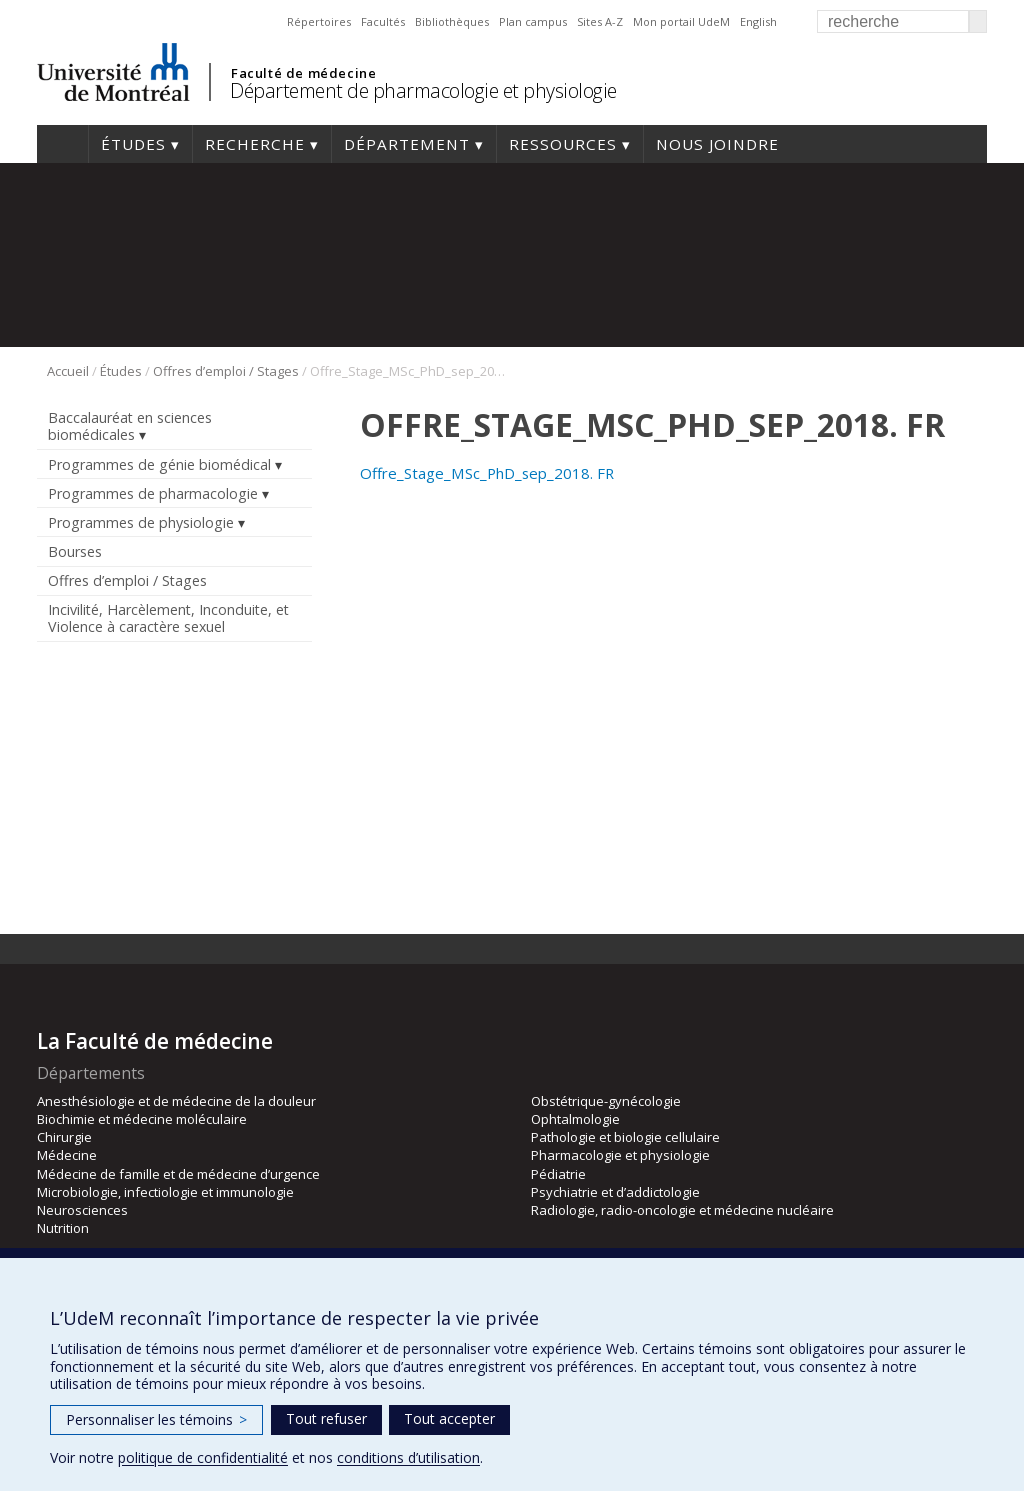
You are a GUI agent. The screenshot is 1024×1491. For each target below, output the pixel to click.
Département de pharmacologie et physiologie (423, 90)
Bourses (75, 551)
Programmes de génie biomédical (159, 464)
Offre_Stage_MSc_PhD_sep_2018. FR (487, 473)
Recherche (255, 144)
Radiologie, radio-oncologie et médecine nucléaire (682, 1210)
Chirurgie (64, 1137)
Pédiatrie (558, 1174)
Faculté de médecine (303, 73)
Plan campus (533, 21)
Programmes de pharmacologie (153, 493)
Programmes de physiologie (141, 522)
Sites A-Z (600, 21)
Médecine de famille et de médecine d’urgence (178, 1174)
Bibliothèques (452, 21)
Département (407, 144)
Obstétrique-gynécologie (606, 1101)
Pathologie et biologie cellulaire (625, 1137)
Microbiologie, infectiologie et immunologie (165, 1192)
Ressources (563, 144)
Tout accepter (449, 1418)
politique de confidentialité (203, 1457)
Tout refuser (326, 1418)
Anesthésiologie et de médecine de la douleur (176, 1101)
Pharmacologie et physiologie (620, 1155)
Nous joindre (717, 144)
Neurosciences (82, 1210)
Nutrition (63, 1228)
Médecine (67, 1155)
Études (133, 144)
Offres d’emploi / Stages (226, 371)
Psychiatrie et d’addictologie (615, 1192)
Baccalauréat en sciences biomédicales (130, 426)
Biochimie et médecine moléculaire (142, 1119)
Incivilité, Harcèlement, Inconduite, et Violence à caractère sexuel (168, 618)
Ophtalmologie (575, 1119)
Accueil (62, 144)
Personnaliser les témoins (156, 1419)
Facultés (383, 21)
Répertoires (319, 21)
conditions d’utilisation (408, 1457)
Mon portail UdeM (681, 21)
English (758, 21)
